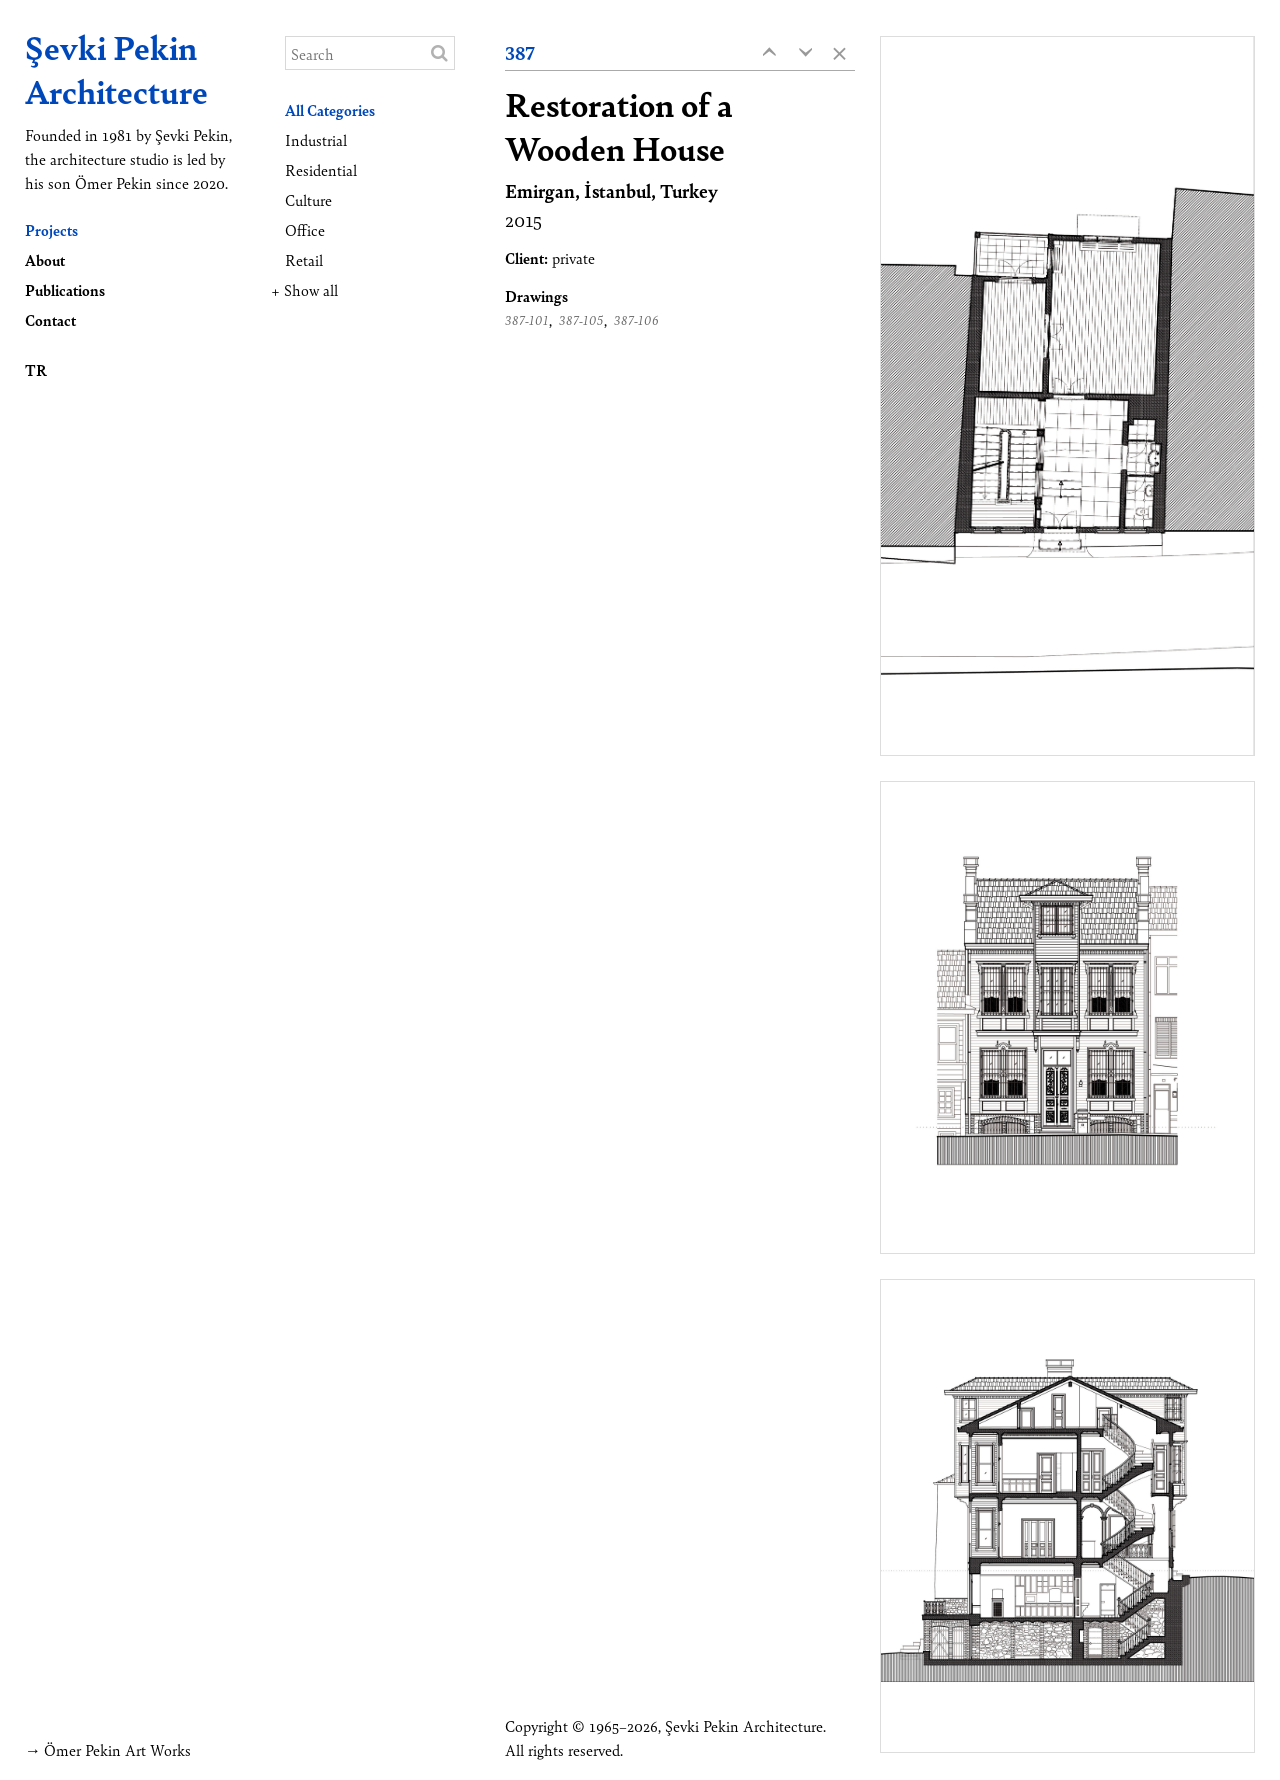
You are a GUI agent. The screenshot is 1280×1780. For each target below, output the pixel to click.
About (45, 259)
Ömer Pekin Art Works (117, 1749)
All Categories (330, 109)
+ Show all (304, 289)
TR (36, 369)
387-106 (636, 320)
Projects (51, 229)
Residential (321, 169)
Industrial (316, 139)
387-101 (527, 320)
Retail (304, 259)
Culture (308, 199)
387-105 (581, 320)
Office (305, 229)
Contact (50, 319)
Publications (65, 289)
